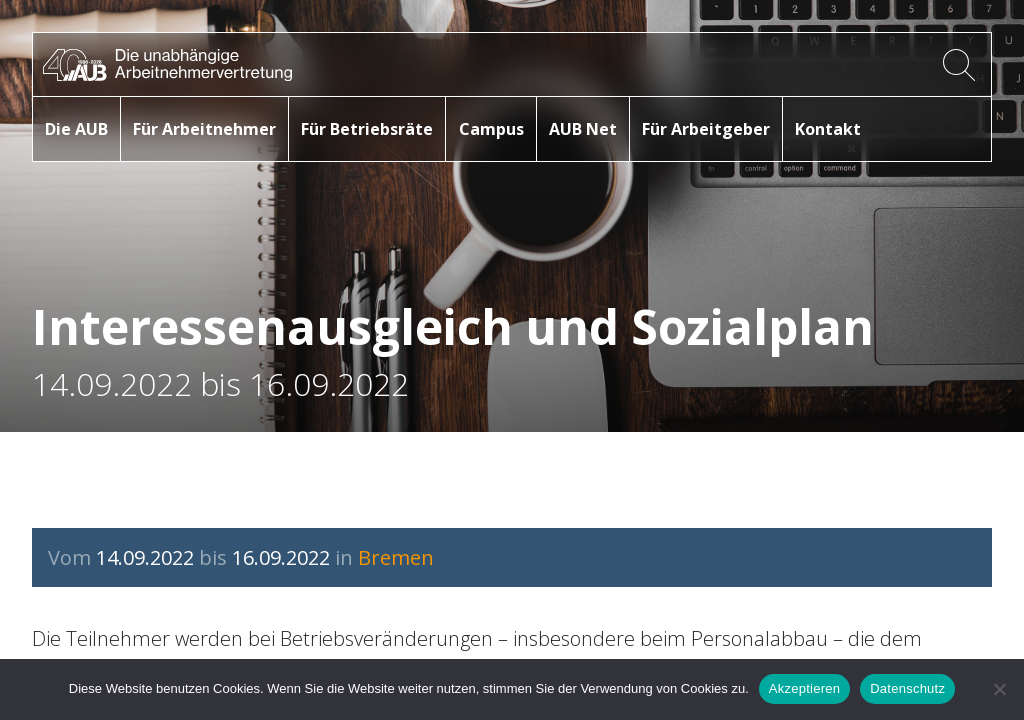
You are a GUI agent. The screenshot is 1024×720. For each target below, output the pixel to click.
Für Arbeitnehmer (204, 129)
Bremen (396, 557)
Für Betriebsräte (367, 129)
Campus (491, 129)
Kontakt (828, 129)
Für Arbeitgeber (706, 129)
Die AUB (76, 129)
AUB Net (583, 129)
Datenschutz (907, 688)
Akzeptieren (804, 688)
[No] (999, 689)
